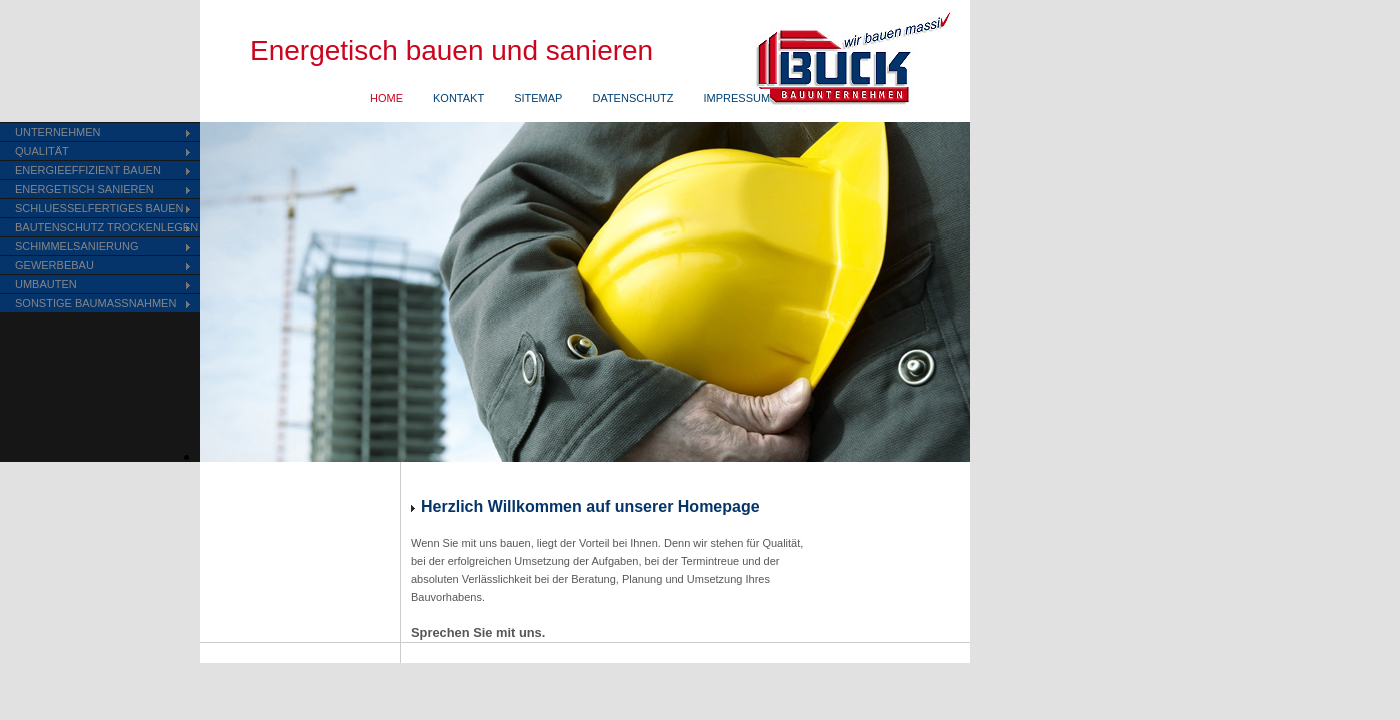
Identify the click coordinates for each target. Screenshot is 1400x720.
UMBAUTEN (46, 284)
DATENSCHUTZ (632, 98)
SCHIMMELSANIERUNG (76, 246)
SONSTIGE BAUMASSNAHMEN (95, 303)
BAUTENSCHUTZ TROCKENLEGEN (106, 227)
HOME (386, 98)
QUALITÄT (42, 151)
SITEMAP (538, 98)
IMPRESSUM (737, 98)
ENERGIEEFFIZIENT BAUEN (88, 170)
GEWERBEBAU (54, 265)
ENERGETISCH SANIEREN (84, 189)
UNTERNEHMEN (58, 132)
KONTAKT (458, 98)
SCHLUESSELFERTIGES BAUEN (99, 208)
